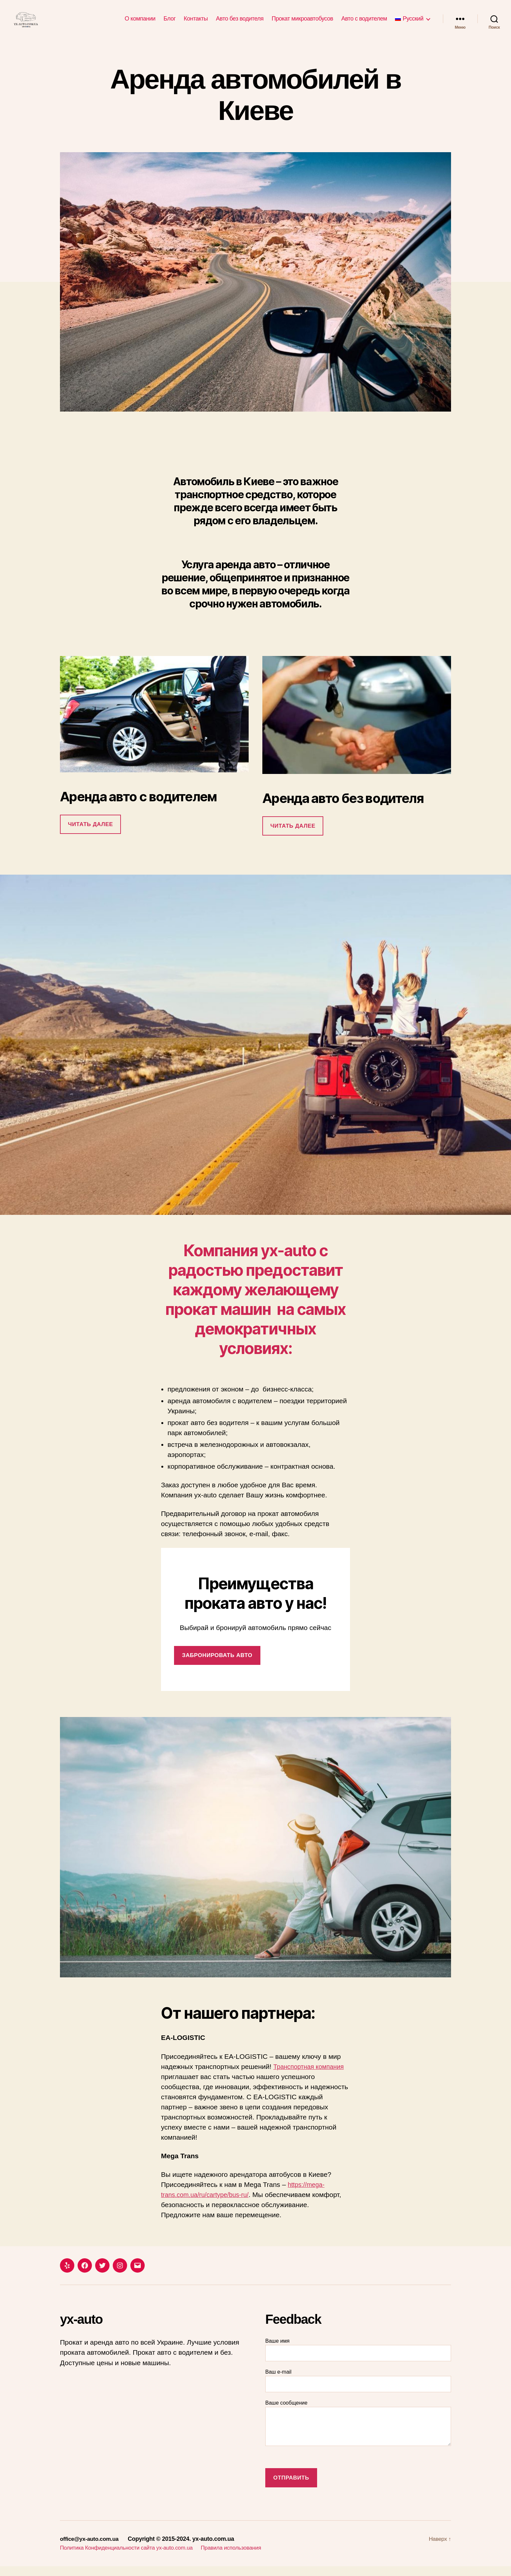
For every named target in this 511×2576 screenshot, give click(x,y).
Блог (170, 23)
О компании (140, 23)
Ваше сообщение (358, 2433)
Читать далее (90, 834)
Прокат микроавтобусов (302, 23)
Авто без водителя (240, 23)
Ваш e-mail (358, 2390)
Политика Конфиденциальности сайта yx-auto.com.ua (131, 2557)
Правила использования (242, 2557)
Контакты (196, 23)
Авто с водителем (364, 23)
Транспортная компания (311, 2076)
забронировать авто (217, 1665)
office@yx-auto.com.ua (91, 2548)
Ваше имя (358, 2359)
